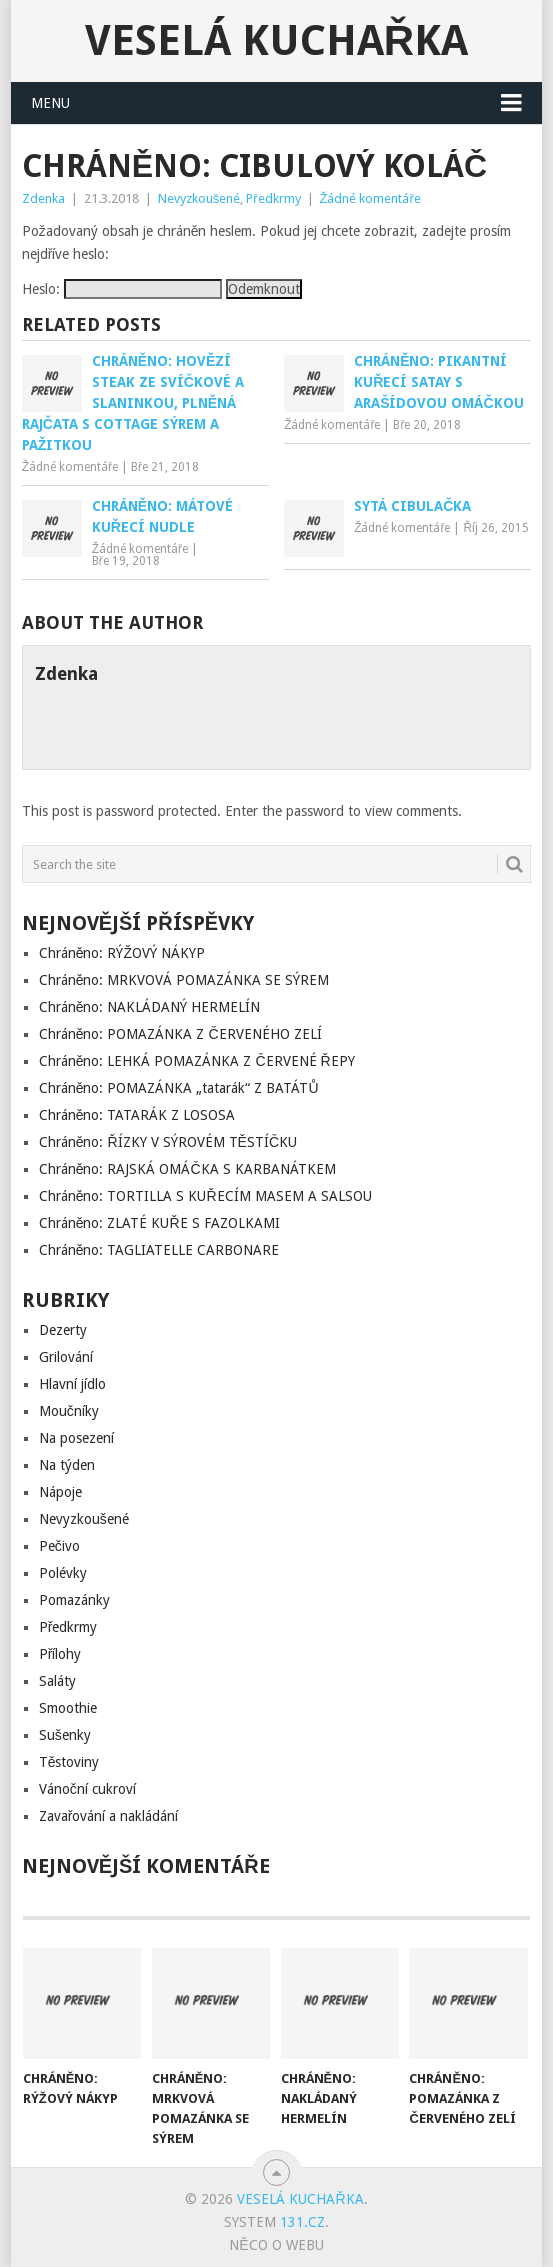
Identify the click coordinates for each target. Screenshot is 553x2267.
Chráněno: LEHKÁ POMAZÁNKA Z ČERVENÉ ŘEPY (197, 1061)
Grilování (66, 1357)
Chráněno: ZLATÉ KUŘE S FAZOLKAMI (159, 1223)
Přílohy (60, 1654)
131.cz (302, 2222)
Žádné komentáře (370, 198)
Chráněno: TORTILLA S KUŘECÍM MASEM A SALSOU (205, 1196)
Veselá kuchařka (276, 40)
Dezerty (63, 1330)
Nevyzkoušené (199, 198)
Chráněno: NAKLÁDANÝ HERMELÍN (150, 1007)
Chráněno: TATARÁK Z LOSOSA (137, 1115)
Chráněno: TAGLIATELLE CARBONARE (159, 1250)
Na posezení (76, 1438)
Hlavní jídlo (72, 1384)
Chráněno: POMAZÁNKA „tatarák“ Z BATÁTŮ (179, 1088)
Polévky (63, 1573)
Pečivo (59, 1546)
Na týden (67, 1465)
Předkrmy (273, 198)
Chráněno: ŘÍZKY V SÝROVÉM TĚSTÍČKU (168, 1142)
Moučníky (69, 1411)
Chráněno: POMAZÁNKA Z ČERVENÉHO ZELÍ (180, 1034)
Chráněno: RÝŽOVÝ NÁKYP (122, 953)
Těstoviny (69, 1762)
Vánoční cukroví (87, 1789)
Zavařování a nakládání (109, 1816)
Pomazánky (74, 1600)
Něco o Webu (276, 2245)
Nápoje (60, 1492)
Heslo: (122, 289)
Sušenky (65, 1735)
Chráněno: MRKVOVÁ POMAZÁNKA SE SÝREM (184, 980)
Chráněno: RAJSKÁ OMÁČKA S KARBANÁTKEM (187, 1169)
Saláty (57, 1681)
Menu (50, 103)
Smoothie (68, 1708)
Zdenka (43, 198)
